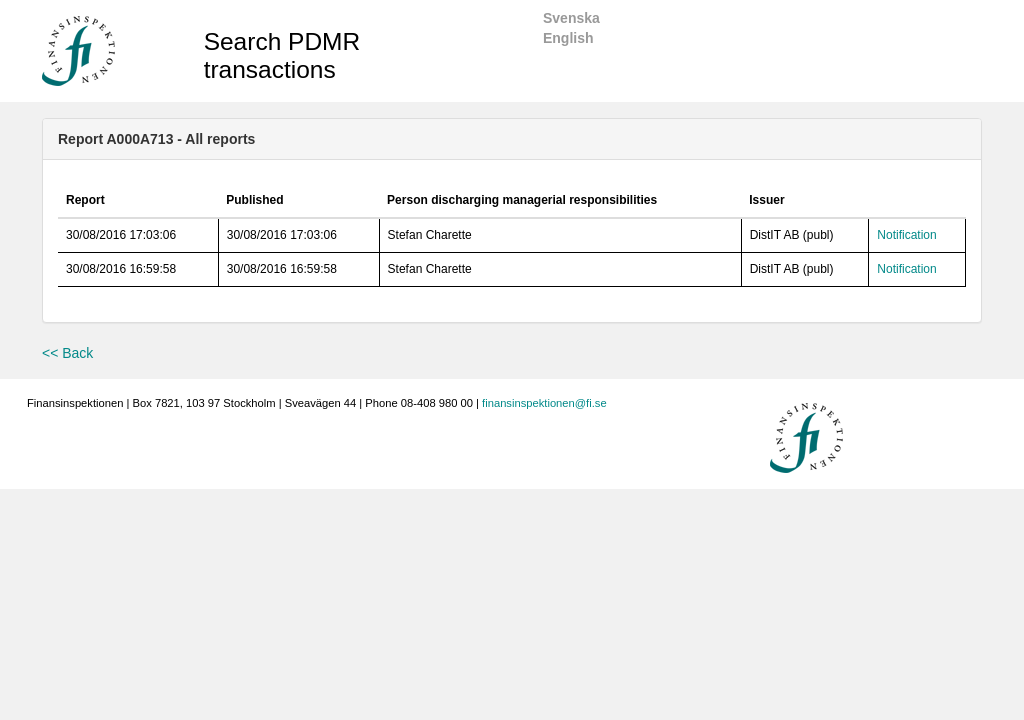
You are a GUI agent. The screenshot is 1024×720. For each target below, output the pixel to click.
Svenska (571, 18)
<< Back (67, 353)
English (568, 38)
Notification (906, 235)
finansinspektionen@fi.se (544, 403)
